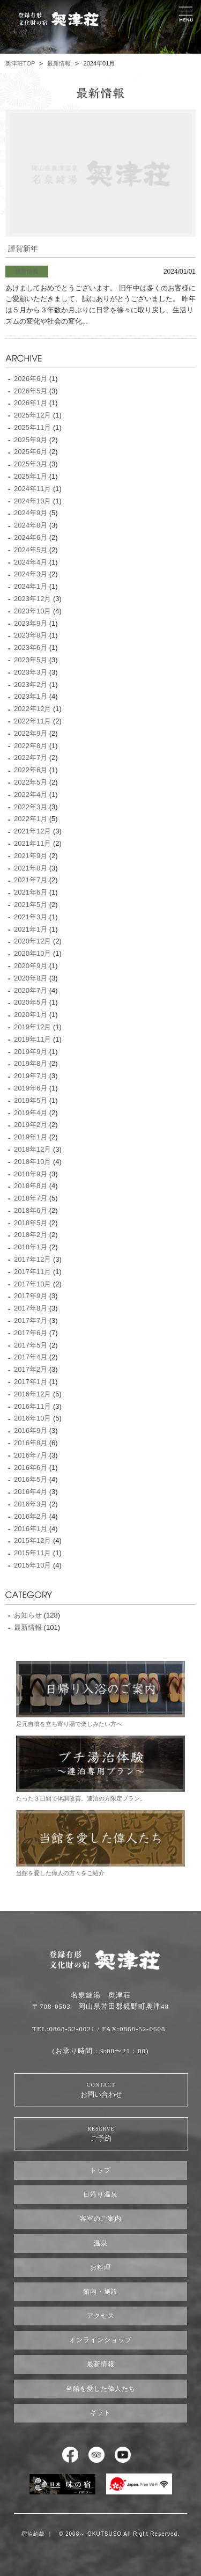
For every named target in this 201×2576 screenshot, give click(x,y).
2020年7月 (30, 990)
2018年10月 (32, 1162)
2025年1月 (30, 476)
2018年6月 (30, 1210)
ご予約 (101, 2133)
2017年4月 (30, 1357)
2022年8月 (30, 746)
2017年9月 (30, 1296)
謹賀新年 (23, 249)
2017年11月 (32, 1272)
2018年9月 (30, 1174)
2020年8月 (30, 978)
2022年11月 (32, 721)
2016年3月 (30, 1504)
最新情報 (59, 63)
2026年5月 (30, 391)
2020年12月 (32, 941)
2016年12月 (32, 1394)
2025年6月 (30, 452)
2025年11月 (32, 427)
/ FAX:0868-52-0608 (131, 2029)
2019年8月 (30, 1063)
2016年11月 (32, 1406)
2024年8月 (30, 525)
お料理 (100, 2267)
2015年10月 (32, 1565)
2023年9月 (30, 623)
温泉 (101, 2243)
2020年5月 (30, 1002)
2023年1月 (30, 696)
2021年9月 (30, 856)
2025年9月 (30, 440)
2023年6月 (30, 647)
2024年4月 (30, 562)
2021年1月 (30, 929)
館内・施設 (100, 2291)
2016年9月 (30, 1430)
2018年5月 (30, 1223)
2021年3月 (30, 917)
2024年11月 (32, 489)
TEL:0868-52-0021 (63, 2029)
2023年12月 (32, 599)
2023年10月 (32, 611)
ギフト (100, 2413)
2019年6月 (30, 1088)
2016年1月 (30, 1529)
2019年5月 (30, 1100)
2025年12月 (32, 415)
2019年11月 (32, 1039)
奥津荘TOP (20, 63)
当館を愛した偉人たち (101, 2388)
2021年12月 (32, 831)
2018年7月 (30, 1198)
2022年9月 (30, 733)
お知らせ (28, 1615)
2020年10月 (32, 953)
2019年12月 (32, 1027)
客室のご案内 (101, 2218)
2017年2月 (30, 1369)
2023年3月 (30, 672)
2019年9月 (30, 1052)
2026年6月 (30, 379)
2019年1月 (30, 1137)
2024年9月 (30, 513)
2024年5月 (30, 550)
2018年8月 (30, 1186)
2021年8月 (30, 868)
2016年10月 (32, 1418)
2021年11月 (32, 843)
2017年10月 (32, 1284)
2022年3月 (30, 807)
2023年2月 (30, 684)
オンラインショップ (100, 2340)
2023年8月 (30, 635)
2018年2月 (30, 1235)
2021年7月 (30, 880)
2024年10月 (32, 501)
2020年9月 (30, 966)
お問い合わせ (101, 2089)
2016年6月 (30, 1467)
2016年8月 (30, 1443)
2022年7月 (30, 757)
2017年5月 (30, 1345)
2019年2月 (30, 1125)
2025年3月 (30, 464)
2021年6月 (30, 892)
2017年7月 (30, 1320)
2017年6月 (30, 1333)
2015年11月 (32, 1553)
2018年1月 (30, 1247)
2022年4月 (30, 795)
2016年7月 (30, 1455)
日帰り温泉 (100, 2194)
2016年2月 (30, 1516)
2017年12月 (32, 1259)
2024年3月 (30, 574)
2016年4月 (30, 1492)
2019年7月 (30, 1076)
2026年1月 (30, 403)
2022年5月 (30, 782)
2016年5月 (30, 1479)
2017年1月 (30, 1382)
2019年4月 (30, 1113)
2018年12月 (32, 1149)
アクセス (101, 2315)
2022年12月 (32, 709)
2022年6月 (30, 770)
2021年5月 (30, 905)
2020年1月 (30, 1015)
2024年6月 (30, 537)
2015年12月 (32, 1540)
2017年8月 (30, 1308)
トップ (100, 2170)
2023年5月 (30, 660)
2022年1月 (30, 819)
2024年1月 (30, 586)
